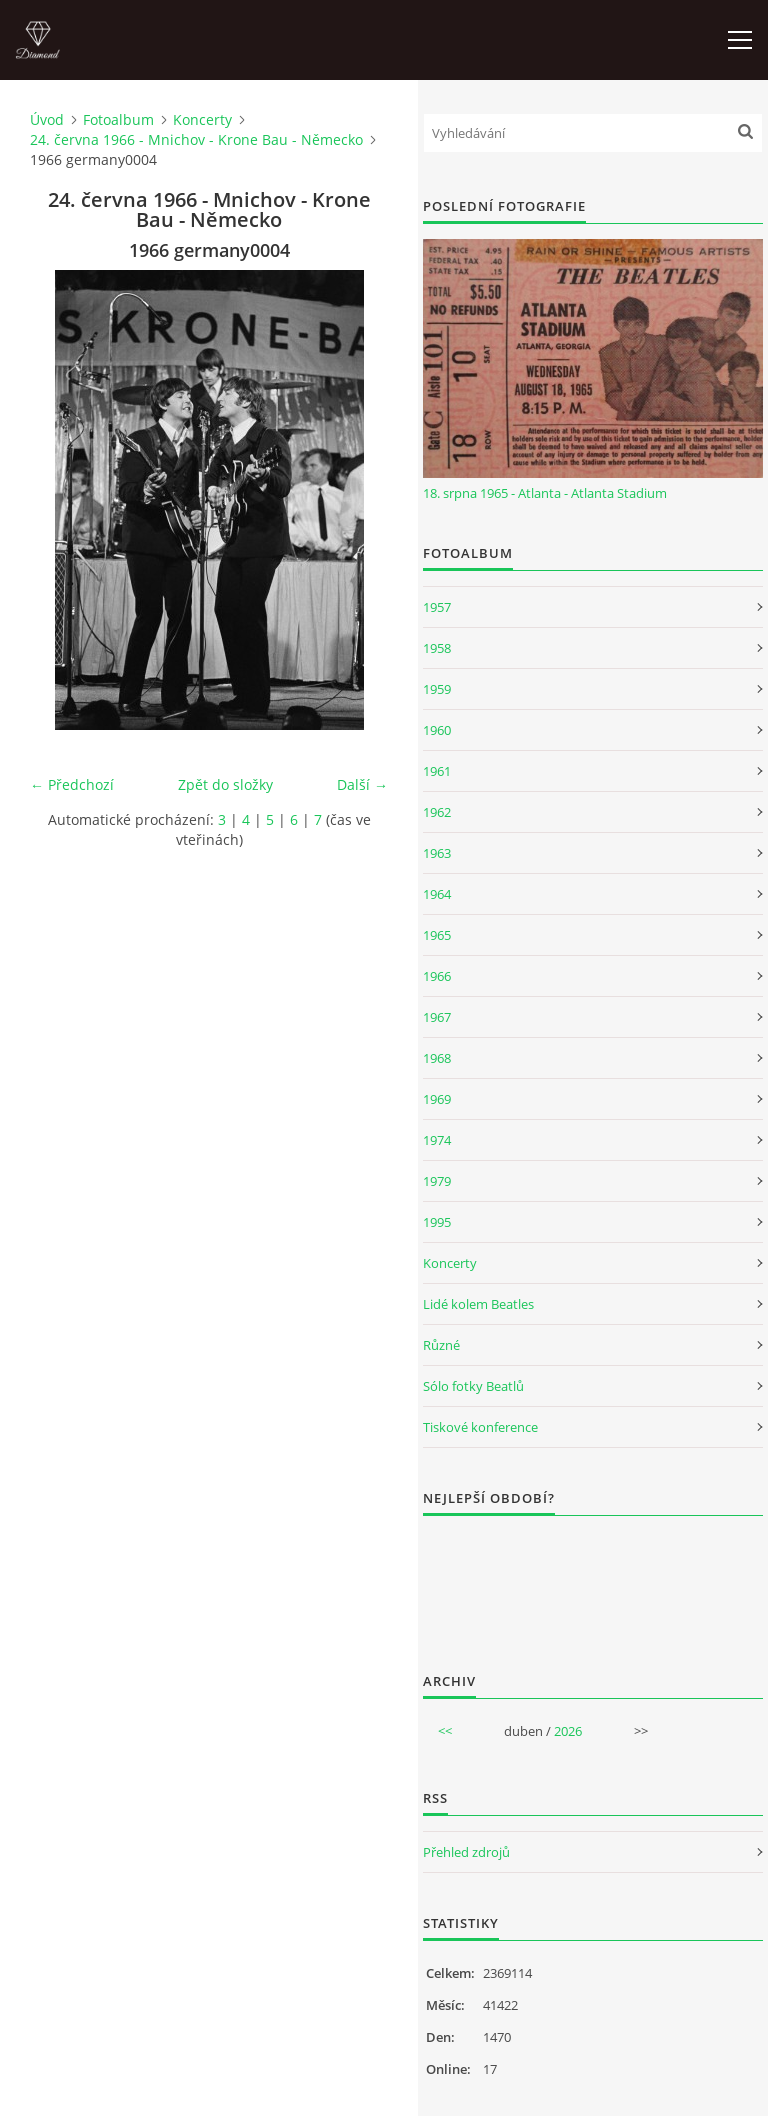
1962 (437, 812)
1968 (437, 1058)
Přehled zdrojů (466, 1852)
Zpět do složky (225, 784)
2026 (568, 1731)
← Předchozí (72, 784)
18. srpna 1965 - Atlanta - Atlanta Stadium (545, 493)
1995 (437, 1222)
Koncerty (202, 119)
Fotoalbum (118, 119)
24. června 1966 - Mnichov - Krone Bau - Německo (196, 139)
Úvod (47, 119)
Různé (441, 1345)
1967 (437, 1017)
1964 (437, 894)
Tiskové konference (480, 1427)
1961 (437, 771)
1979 (437, 1181)
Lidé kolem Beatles (478, 1304)
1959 (437, 689)
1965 (437, 935)
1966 (437, 976)
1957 (437, 607)
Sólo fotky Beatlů (473, 1386)
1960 (437, 730)
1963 (437, 853)
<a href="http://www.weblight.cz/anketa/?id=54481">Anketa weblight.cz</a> (593, 1581)
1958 (437, 648)
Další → (362, 784)
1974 (437, 1140)
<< (445, 1731)
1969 (437, 1099)
